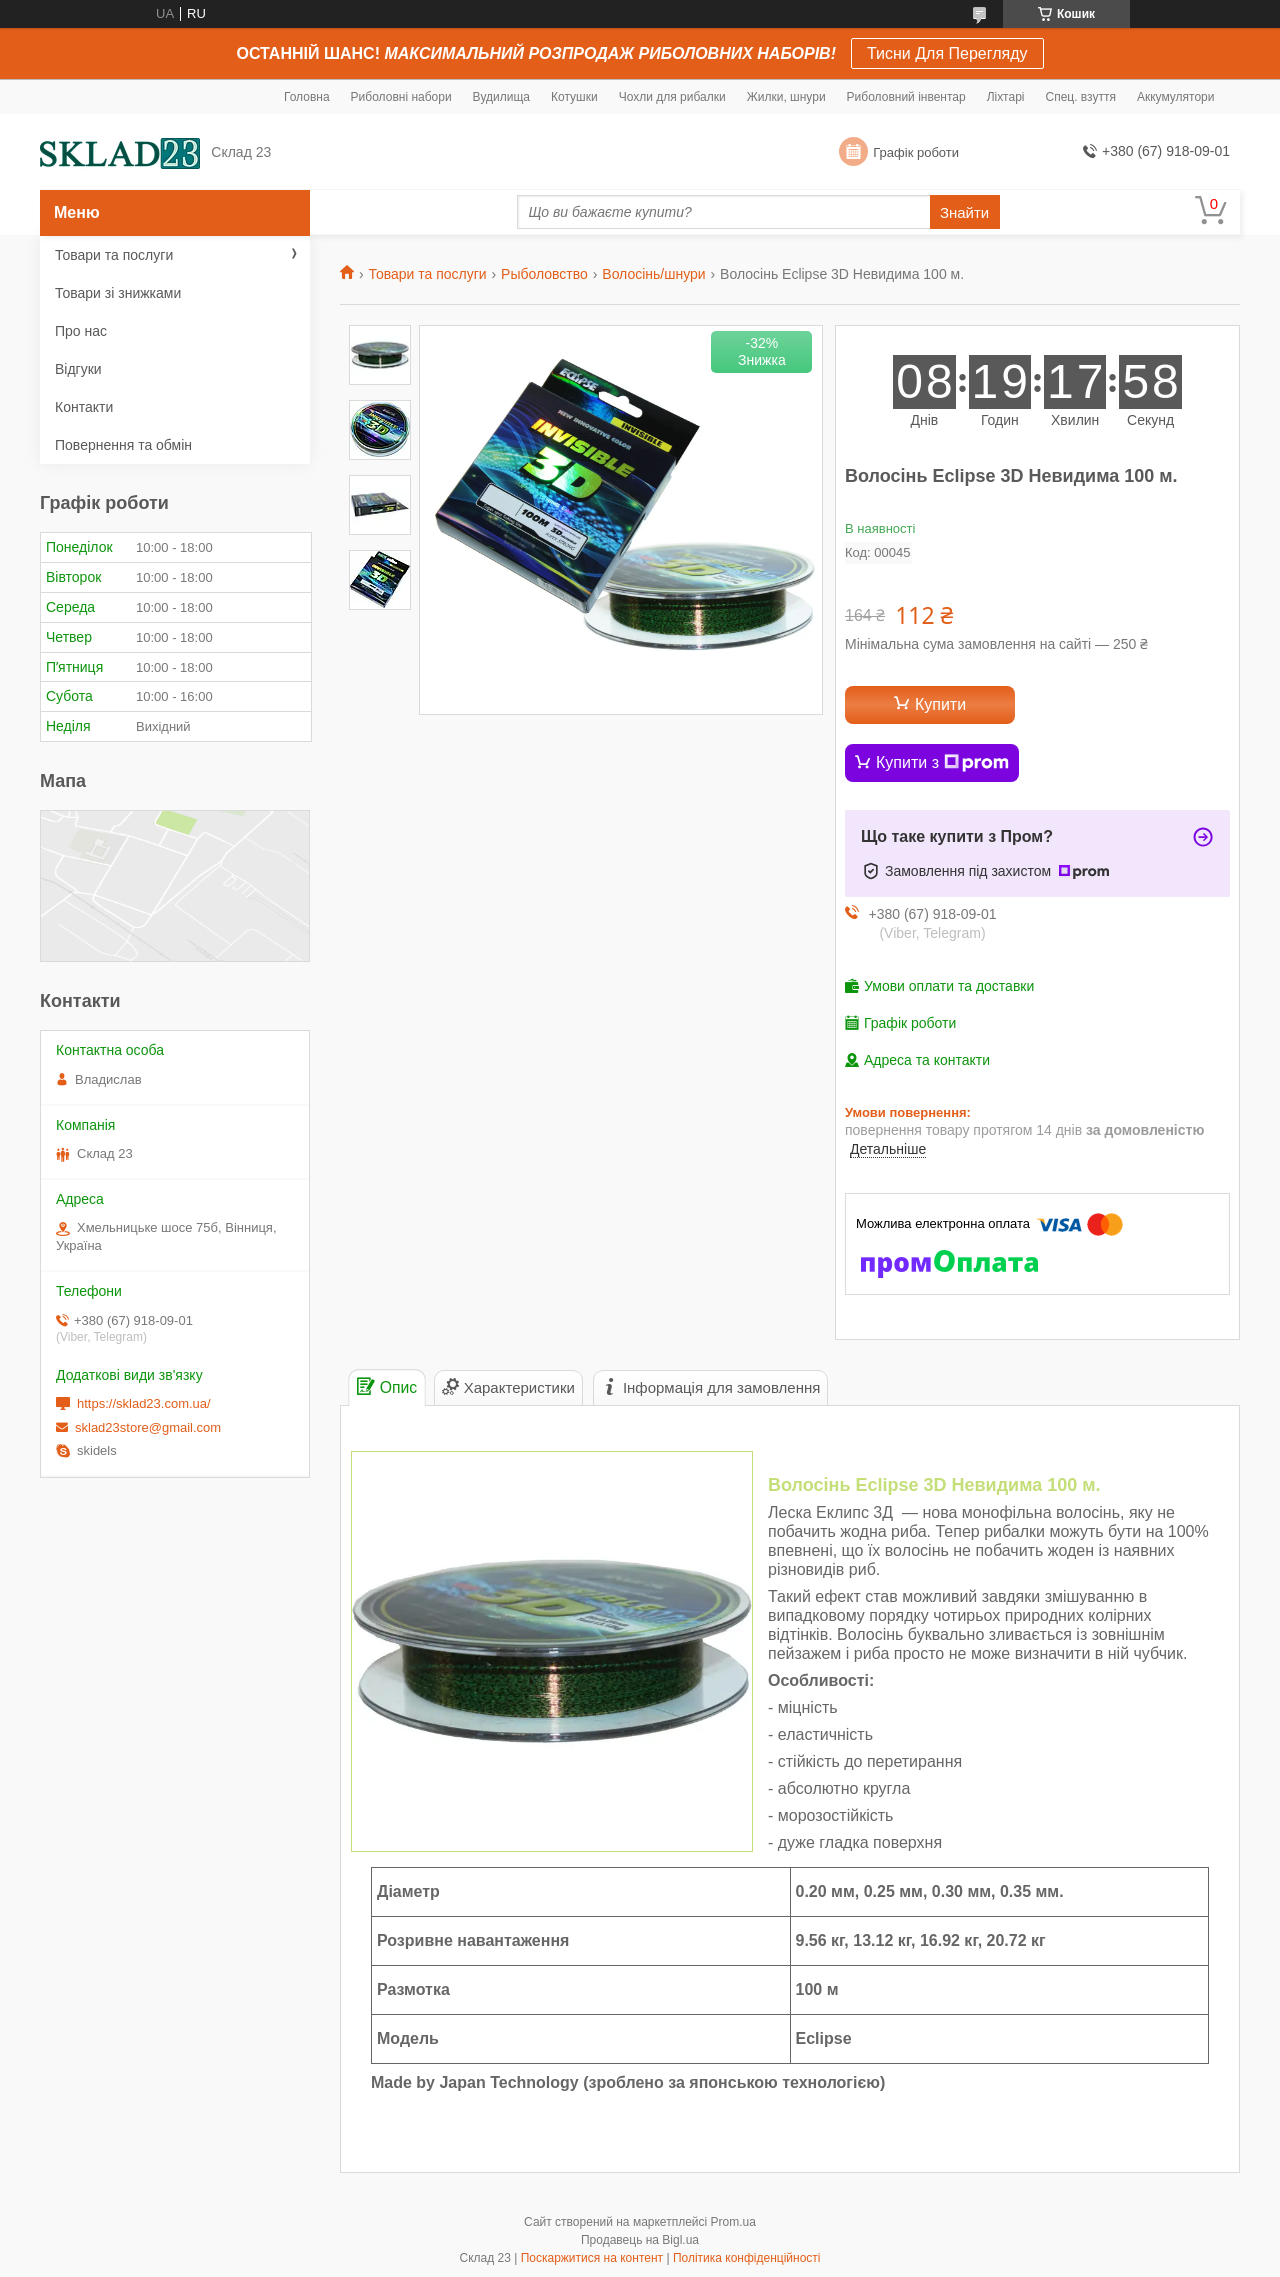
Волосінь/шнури (653, 274)
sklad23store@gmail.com (148, 1427)
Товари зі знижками (118, 293)
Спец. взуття (1080, 97)
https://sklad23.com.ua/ (144, 1403)
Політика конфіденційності (747, 2258)
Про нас (81, 331)
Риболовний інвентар (906, 97)
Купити (940, 704)
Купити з (942, 763)
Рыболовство (544, 274)
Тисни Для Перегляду (947, 53)
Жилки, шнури (786, 97)
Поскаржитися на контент (592, 2258)
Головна (307, 97)
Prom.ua (733, 2222)
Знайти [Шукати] (964, 212)
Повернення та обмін (123, 445)
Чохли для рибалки (672, 97)
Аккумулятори (1176, 97)
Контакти (84, 407)
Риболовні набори (401, 97)
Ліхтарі (1006, 97)
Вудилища (501, 97)
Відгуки (78, 369)
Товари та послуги (427, 274)
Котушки (574, 97)
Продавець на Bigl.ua (640, 2240)
